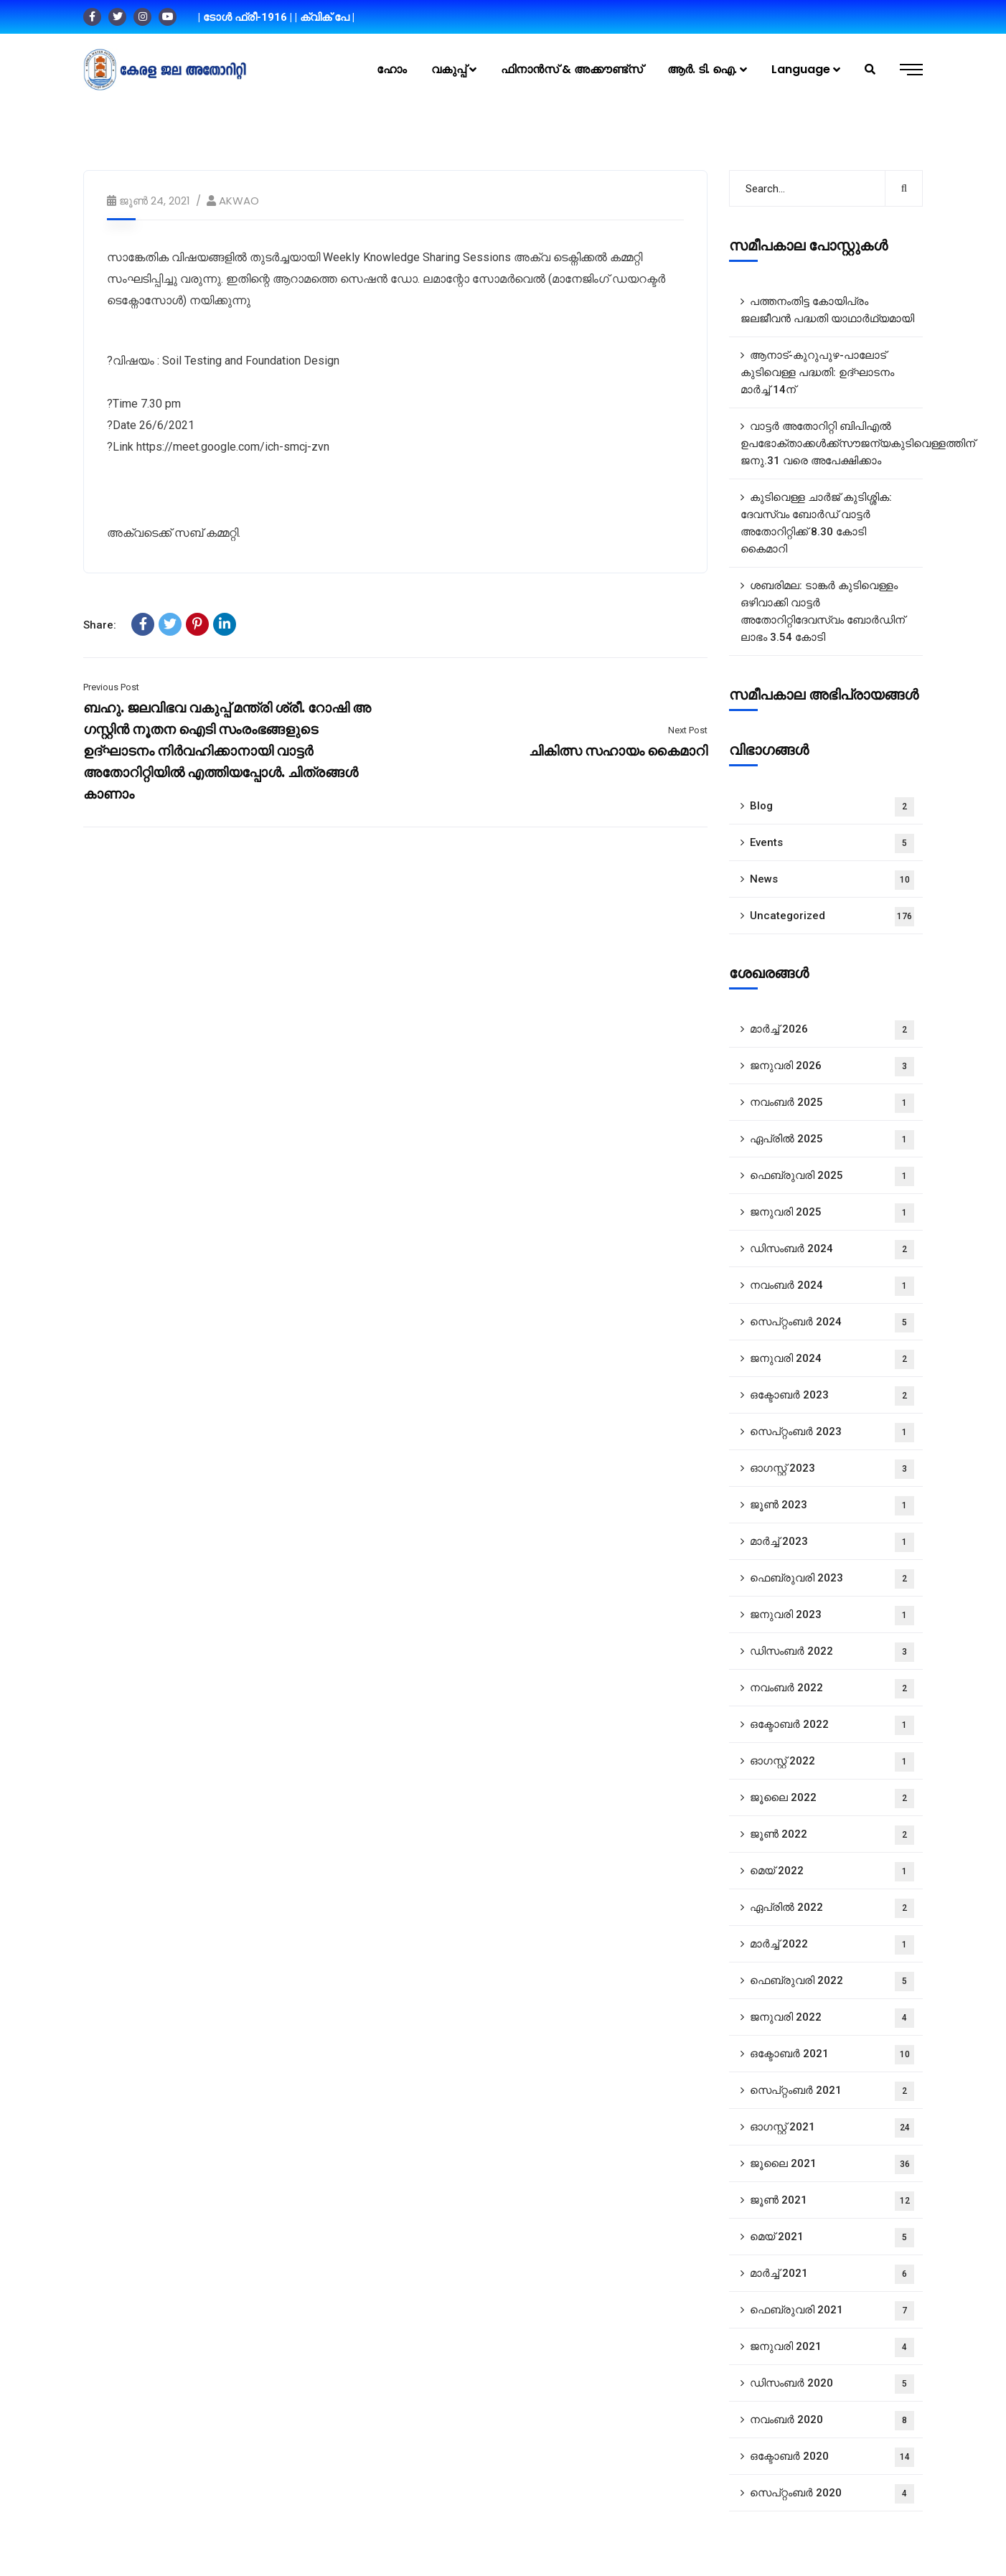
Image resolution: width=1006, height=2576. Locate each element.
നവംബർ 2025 (832, 1103)
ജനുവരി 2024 (832, 1359)
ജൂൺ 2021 (832, 2201)
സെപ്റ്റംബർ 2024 (832, 1322)
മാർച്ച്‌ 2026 (832, 1030)
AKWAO (239, 200)
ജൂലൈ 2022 (832, 1798)
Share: (99, 625)
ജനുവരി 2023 (832, 1615)
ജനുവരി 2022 (832, 2018)
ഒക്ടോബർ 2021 (832, 2054)
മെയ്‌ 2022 (832, 1871)
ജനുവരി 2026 (832, 1066)
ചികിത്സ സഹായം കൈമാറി (618, 751)
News (832, 880)
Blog (832, 807)
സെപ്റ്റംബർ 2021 (832, 2091)
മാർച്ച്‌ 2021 (832, 2274)
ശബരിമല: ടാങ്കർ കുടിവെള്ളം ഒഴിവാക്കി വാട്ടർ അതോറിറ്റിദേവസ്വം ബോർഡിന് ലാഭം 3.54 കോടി (823, 611)
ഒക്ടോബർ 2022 (832, 1725)
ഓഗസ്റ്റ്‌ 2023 (832, 1469)
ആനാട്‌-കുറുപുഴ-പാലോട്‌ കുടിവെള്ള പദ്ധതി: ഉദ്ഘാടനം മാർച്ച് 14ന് (817, 372)
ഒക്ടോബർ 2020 (832, 2457)
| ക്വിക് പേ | (324, 17)
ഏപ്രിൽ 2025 (832, 1140)
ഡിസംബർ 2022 (832, 1652)
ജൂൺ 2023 (832, 1505)
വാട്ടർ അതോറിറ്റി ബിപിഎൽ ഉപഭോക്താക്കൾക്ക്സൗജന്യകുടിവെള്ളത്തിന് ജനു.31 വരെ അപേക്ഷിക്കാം (832, 443)
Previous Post (111, 687)
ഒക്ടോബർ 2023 (832, 1396)
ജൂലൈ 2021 (832, 2164)
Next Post (688, 730)
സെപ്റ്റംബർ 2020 (832, 2494)
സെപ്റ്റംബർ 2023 (832, 1432)
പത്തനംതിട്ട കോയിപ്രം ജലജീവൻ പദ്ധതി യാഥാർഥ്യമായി (827, 310)
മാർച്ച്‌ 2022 (832, 1945)
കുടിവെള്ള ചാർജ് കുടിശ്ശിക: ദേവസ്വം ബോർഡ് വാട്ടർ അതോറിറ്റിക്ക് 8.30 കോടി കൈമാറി (816, 523)
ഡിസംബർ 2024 (832, 1249)
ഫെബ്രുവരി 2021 (832, 2311)
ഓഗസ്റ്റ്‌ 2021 (832, 2128)
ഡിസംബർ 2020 (832, 2384)
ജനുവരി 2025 (832, 1213)
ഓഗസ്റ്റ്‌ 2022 (832, 1762)
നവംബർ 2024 (832, 1286)
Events (832, 843)
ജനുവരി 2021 (832, 2347)
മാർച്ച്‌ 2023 (832, 1542)
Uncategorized (832, 916)
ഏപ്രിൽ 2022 (832, 1908)
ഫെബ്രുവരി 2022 (832, 1981)
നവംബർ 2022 (832, 1688)
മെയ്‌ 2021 (832, 2237)
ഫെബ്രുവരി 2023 (832, 1579)
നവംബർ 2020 (832, 2420)
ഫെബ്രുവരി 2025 (832, 1176)
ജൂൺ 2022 (832, 1835)
